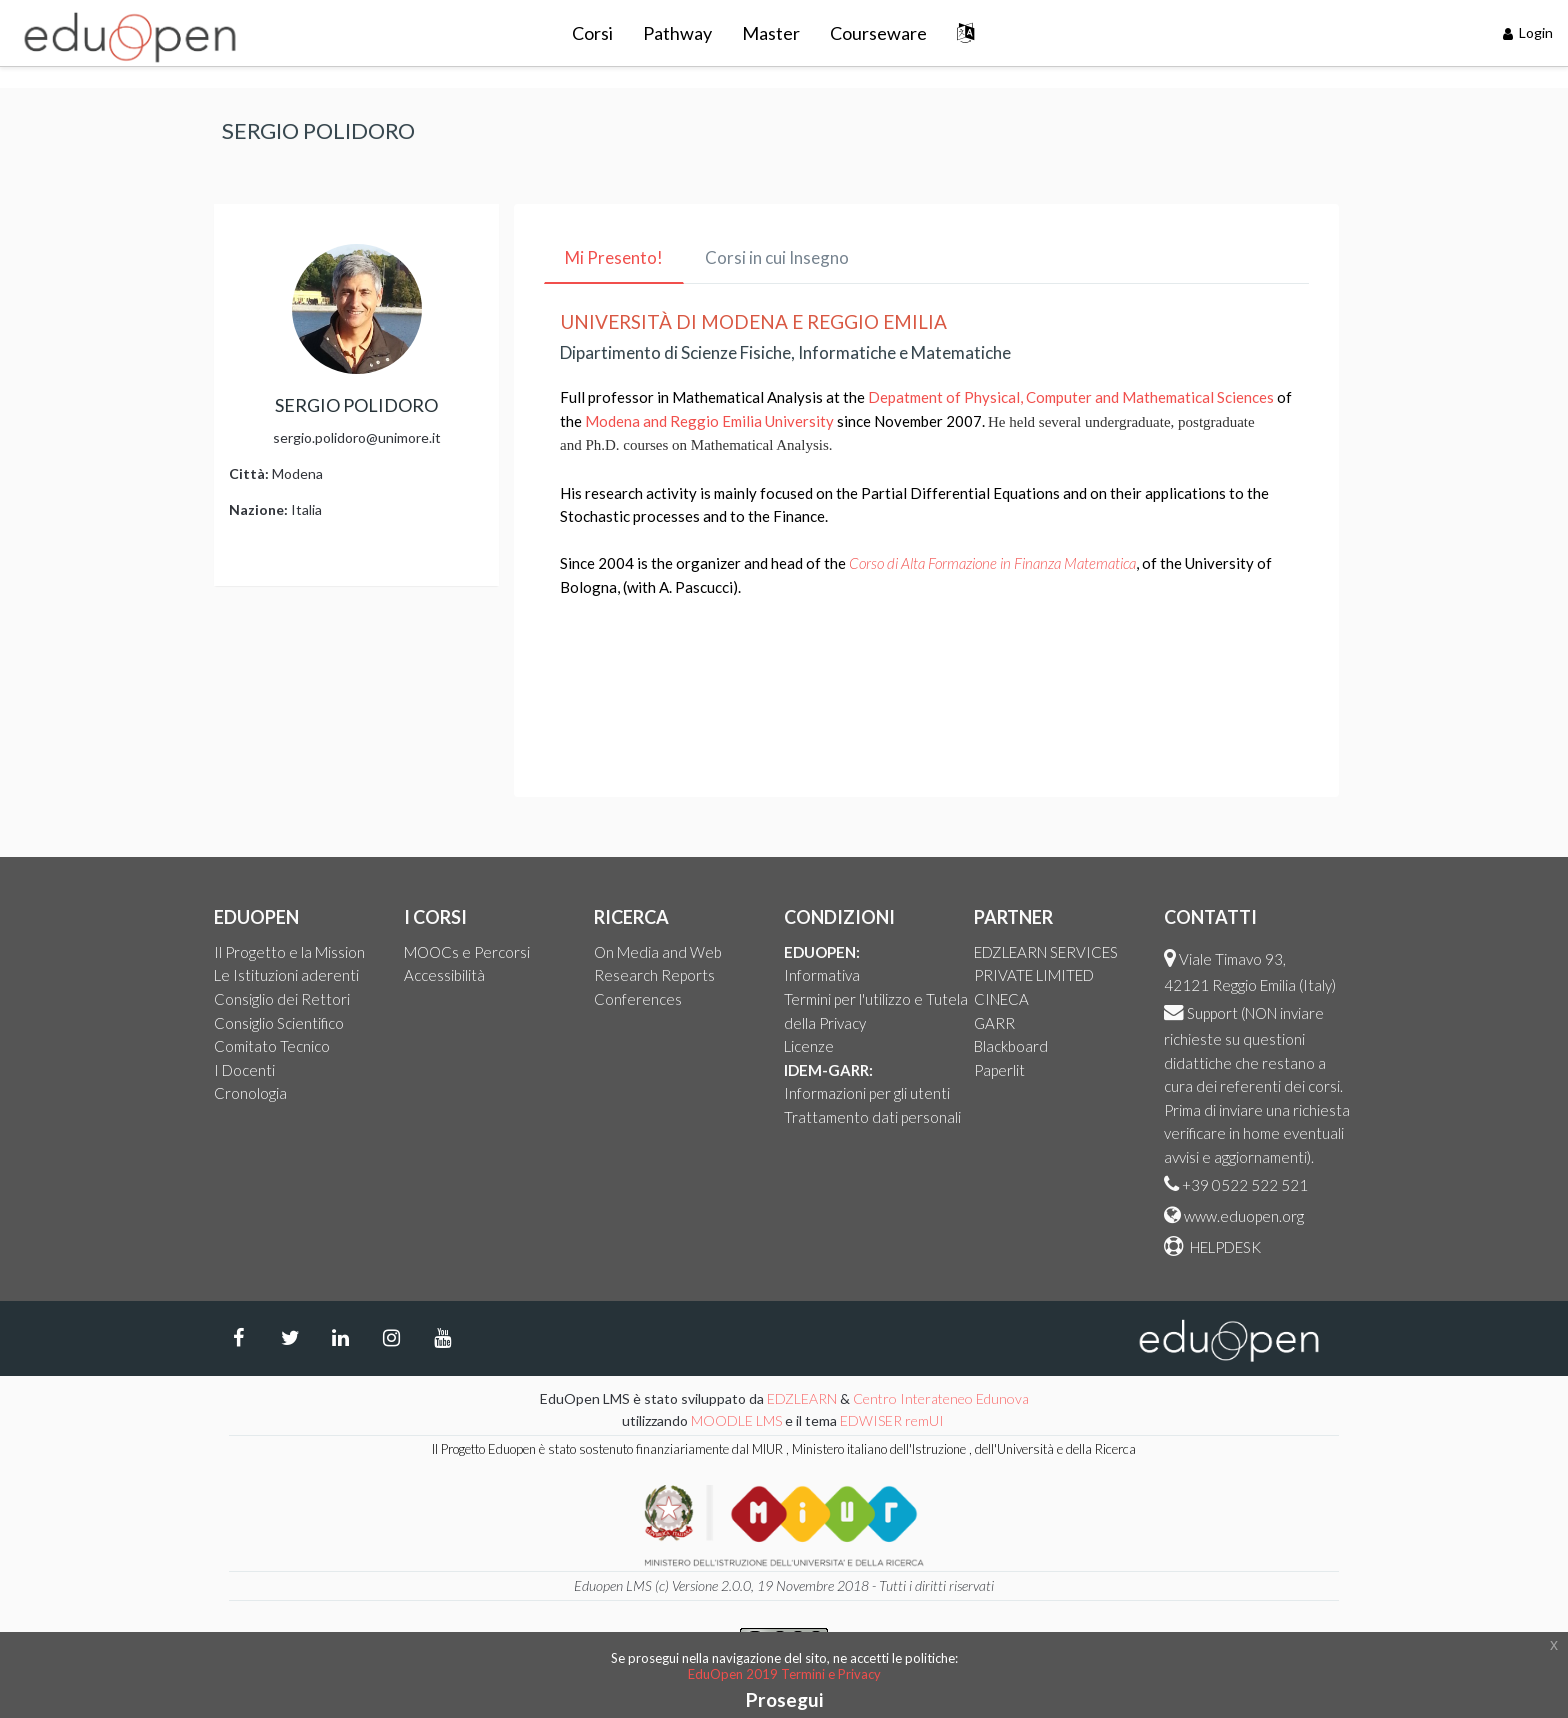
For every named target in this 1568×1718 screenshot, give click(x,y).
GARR (994, 1023)
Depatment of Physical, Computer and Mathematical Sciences (1071, 397)
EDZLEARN (802, 1398)
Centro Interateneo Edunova (941, 1398)
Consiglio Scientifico (279, 1023)
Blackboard (1011, 1046)
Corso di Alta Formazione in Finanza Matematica (992, 563)
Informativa (822, 975)
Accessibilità (444, 975)
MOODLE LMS (736, 1420)
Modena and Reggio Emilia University (709, 421)
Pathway (677, 33)
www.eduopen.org (1244, 1216)
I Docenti (244, 1070)
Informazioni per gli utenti (867, 1093)
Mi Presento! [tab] (614, 257)
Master (771, 33)
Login (1528, 32)
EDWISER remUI (893, 1420)
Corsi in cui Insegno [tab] (777, 257)
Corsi (592, 33)
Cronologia (250, 1093)
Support (1212, 1013)
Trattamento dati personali (872, 1117)
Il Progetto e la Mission (289, 952)
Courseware (878, 33)
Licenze (809, 1046)
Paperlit (999, 1070)
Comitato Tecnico (272, 1046)
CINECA (1001, 999)
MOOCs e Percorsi (467, 952)
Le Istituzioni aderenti (286, 975)
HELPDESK (1224, 1247)
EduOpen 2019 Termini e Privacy (784, 1674)
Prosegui (784, 1699)
